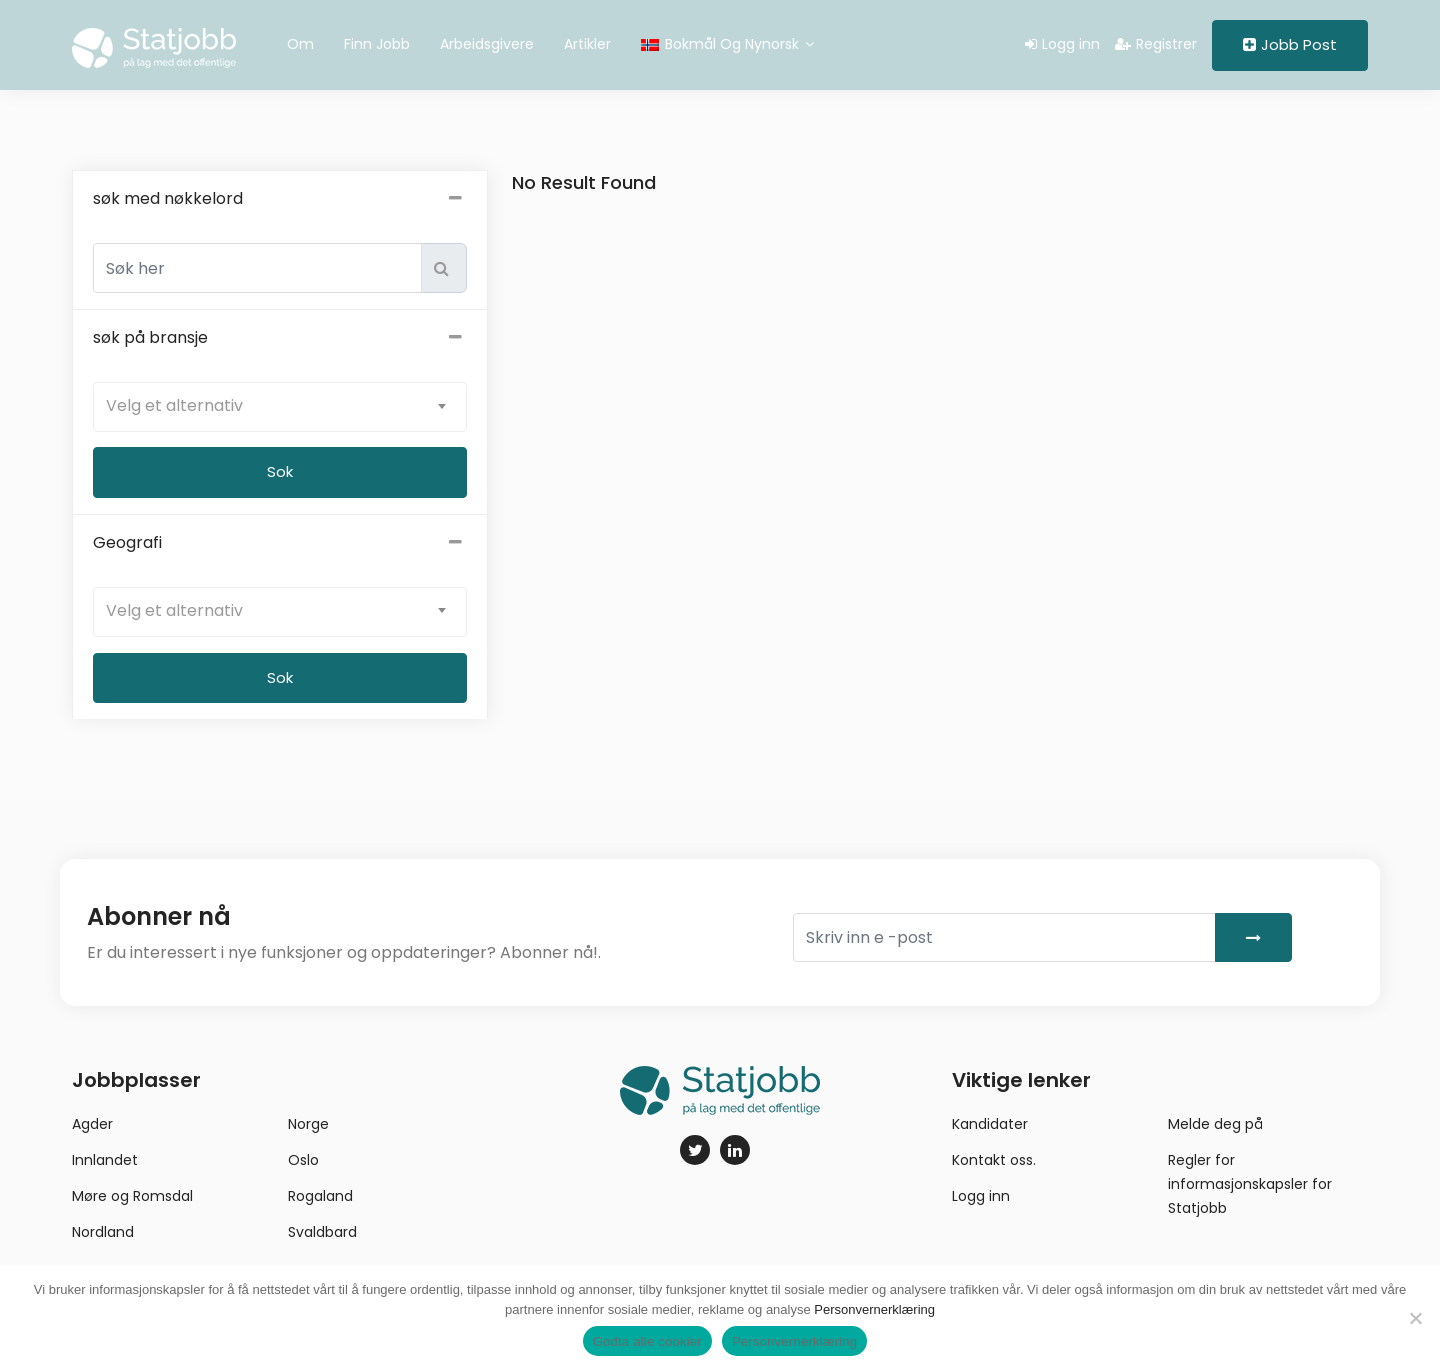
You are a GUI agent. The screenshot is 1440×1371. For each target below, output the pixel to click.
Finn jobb (377, 44)
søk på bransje (280, 338)
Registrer (1156, 44)
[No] (1415, 1318)
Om (300, 44)
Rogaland (320, 1196)
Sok (280, 677)
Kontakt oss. (994, 1160)
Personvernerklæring (874, 1309)
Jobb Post (1290, 44)
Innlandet (105, 1160)
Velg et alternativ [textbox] (174, 405)
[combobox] (280, 407)
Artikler (587, 44)
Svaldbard (322, 1232)
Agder (92, 1124)
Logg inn (1062, 44)
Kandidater (990, 1124)
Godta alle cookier (647, 1341)
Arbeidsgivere (487, 44)
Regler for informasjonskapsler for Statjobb (1250, 1184)
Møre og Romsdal (132, 1196)
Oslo (303, 1160)
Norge (308, 1124)
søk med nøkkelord (280, 199)
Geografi (280, 543)
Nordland (103, 1232)
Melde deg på (1215, 1124)
